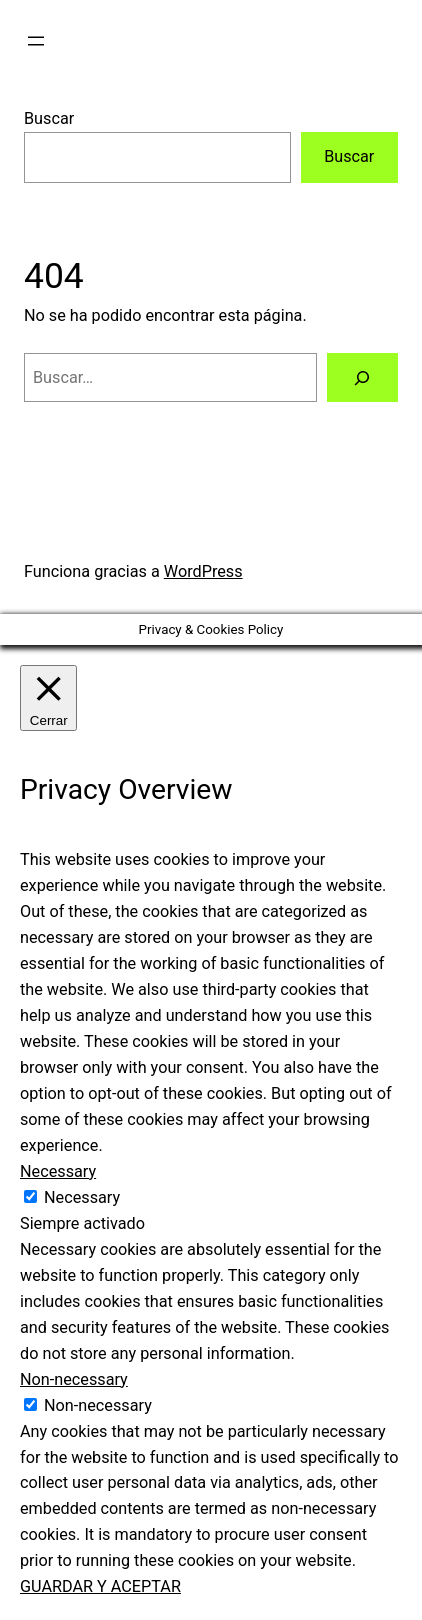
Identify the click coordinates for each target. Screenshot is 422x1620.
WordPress (203, 571)
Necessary (82, 1197)
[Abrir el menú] (36, 41)
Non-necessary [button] (74, 1379)
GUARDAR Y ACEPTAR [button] (100, 1586)
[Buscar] (362, 378)
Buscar (49, 118)
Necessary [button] (58, 1171)
